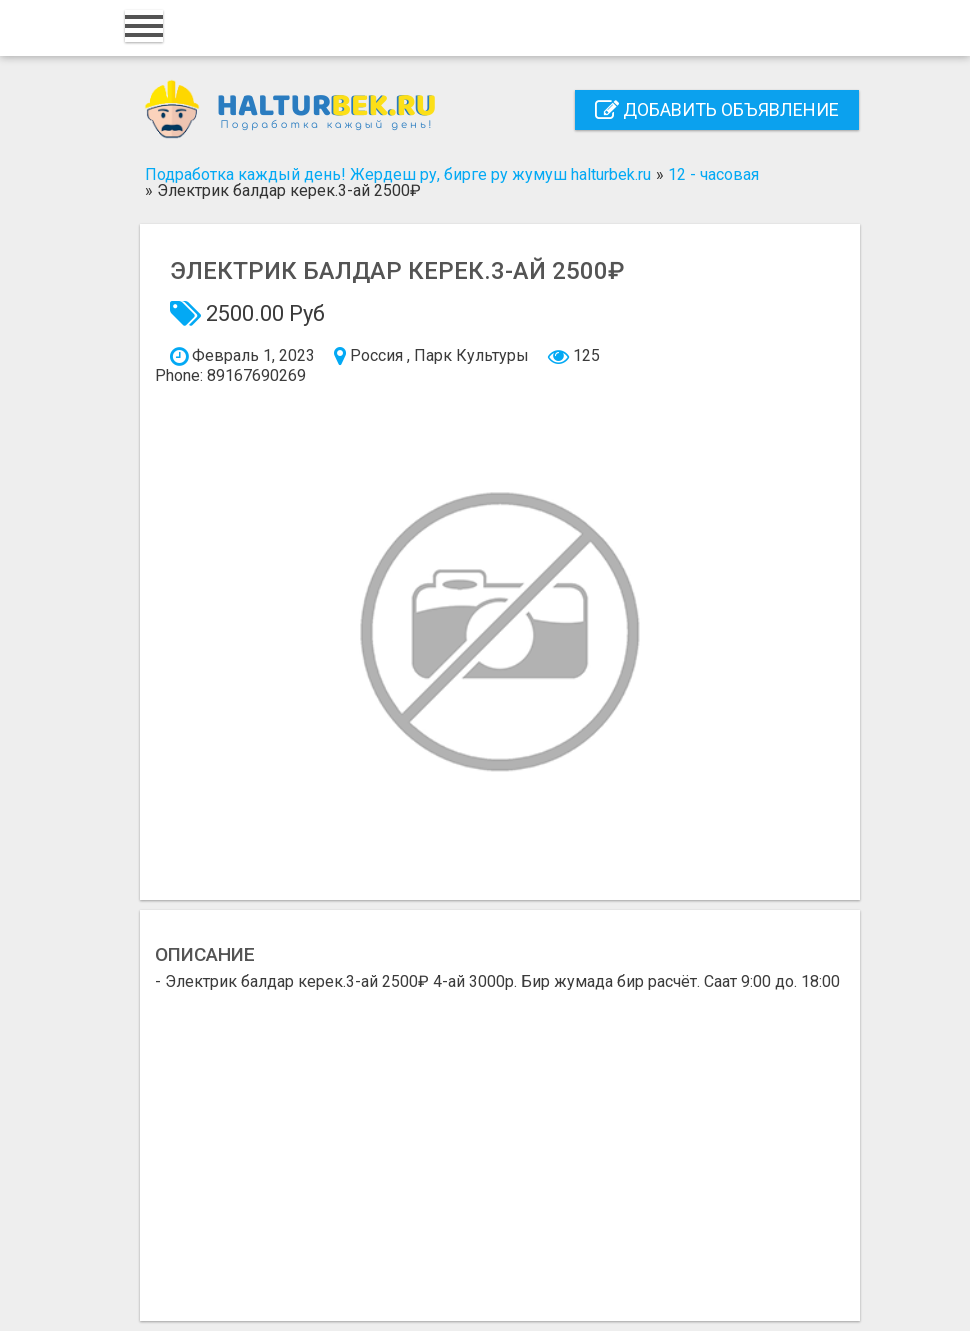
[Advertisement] (500, 1140)
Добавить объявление (717, 109)
